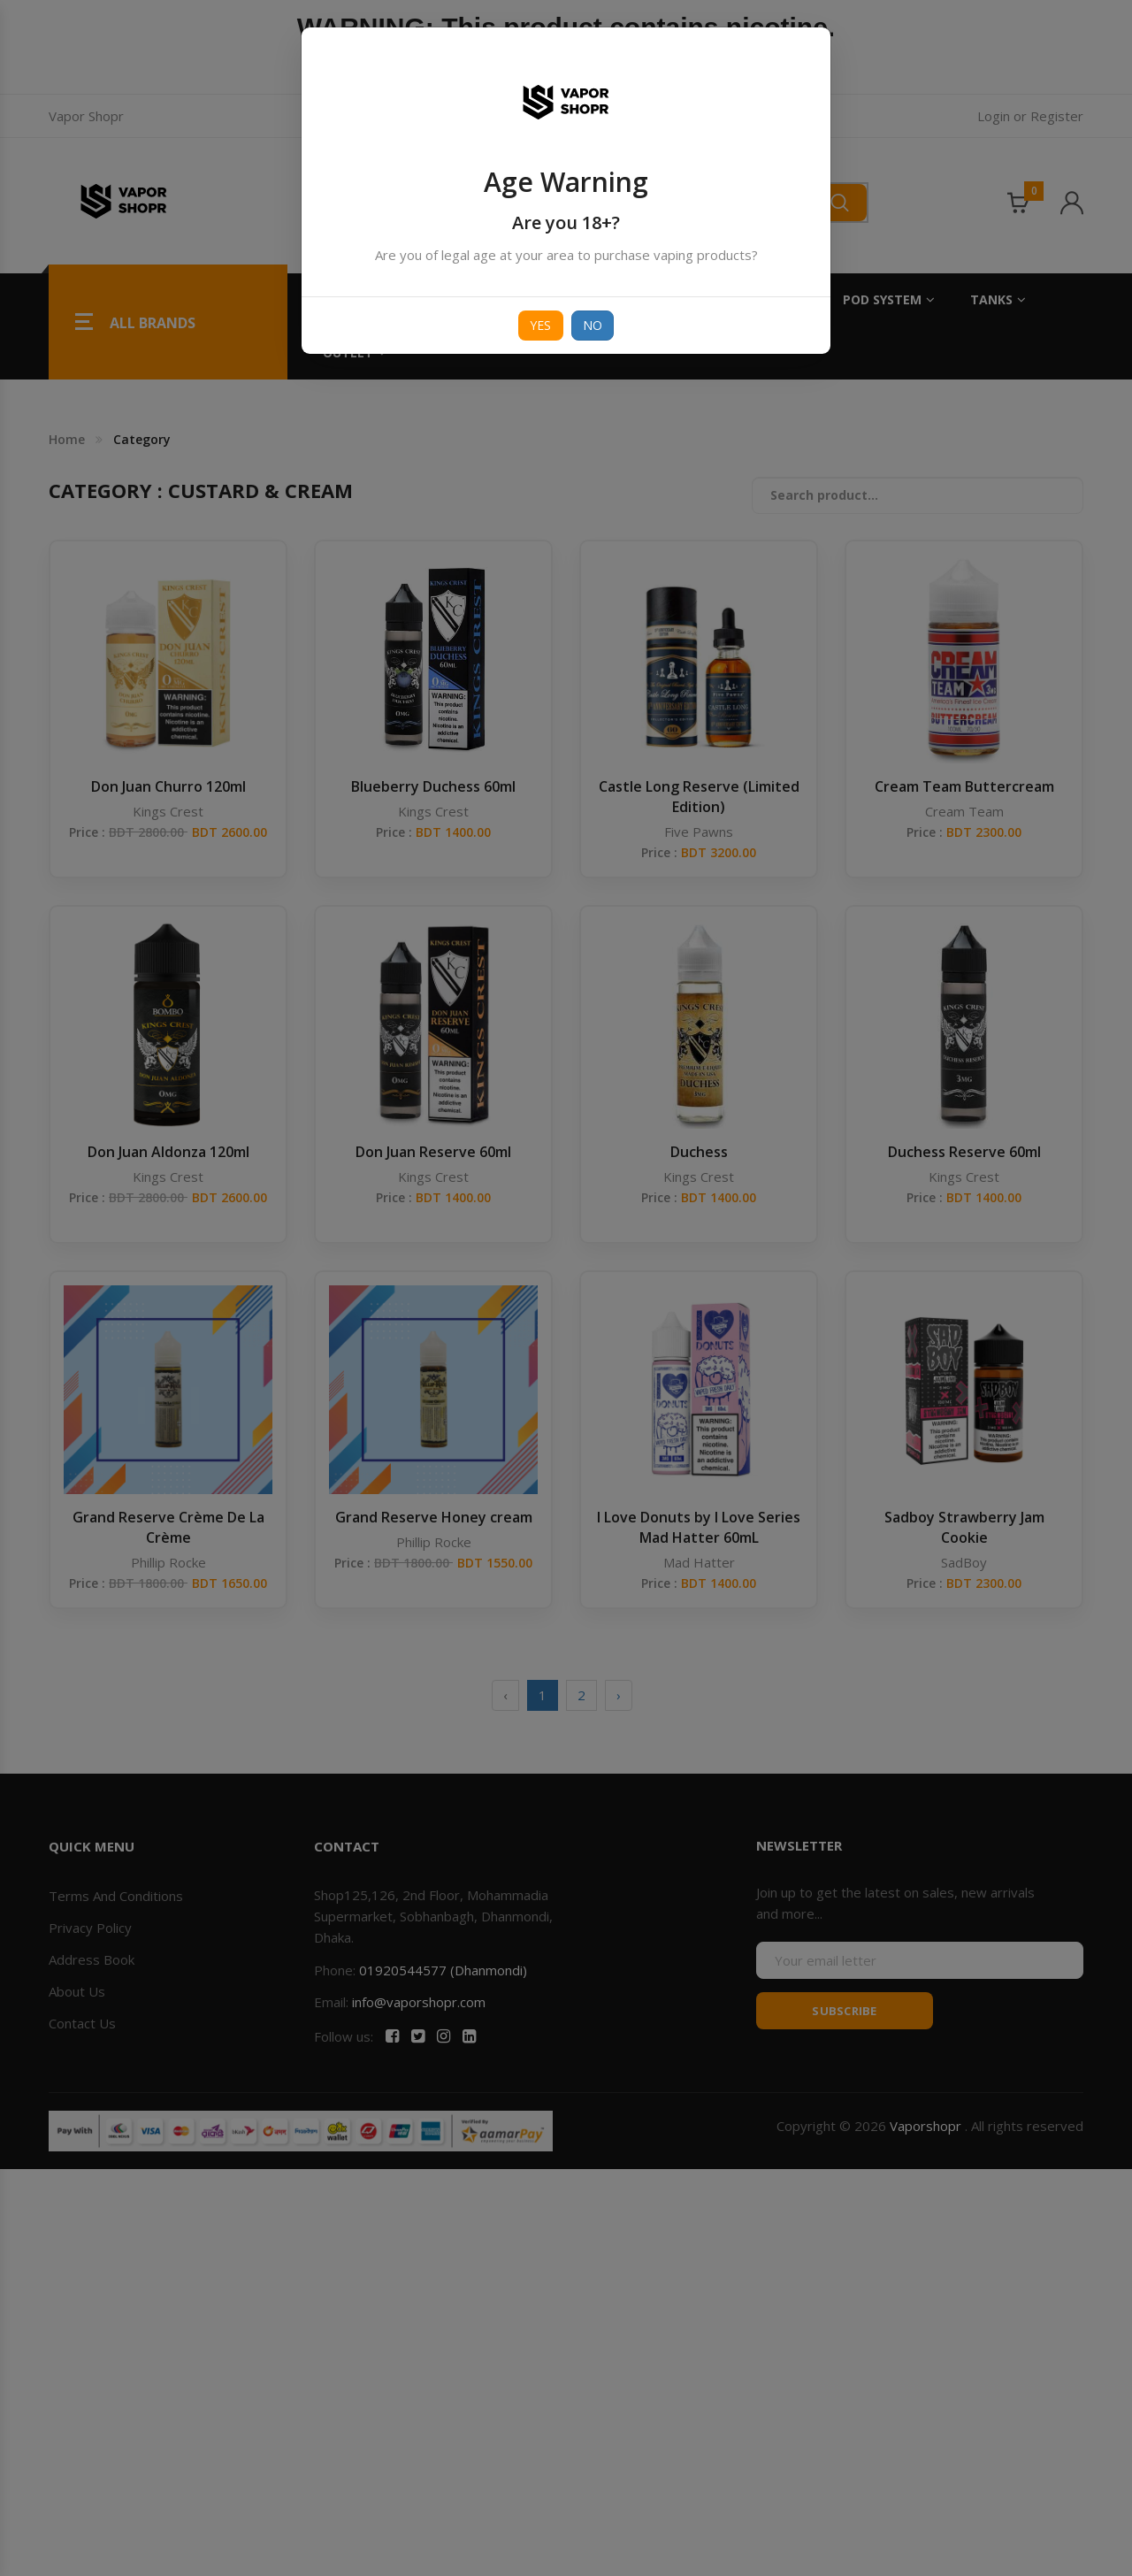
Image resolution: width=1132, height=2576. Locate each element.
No (593, 325)
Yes (541, 325)
